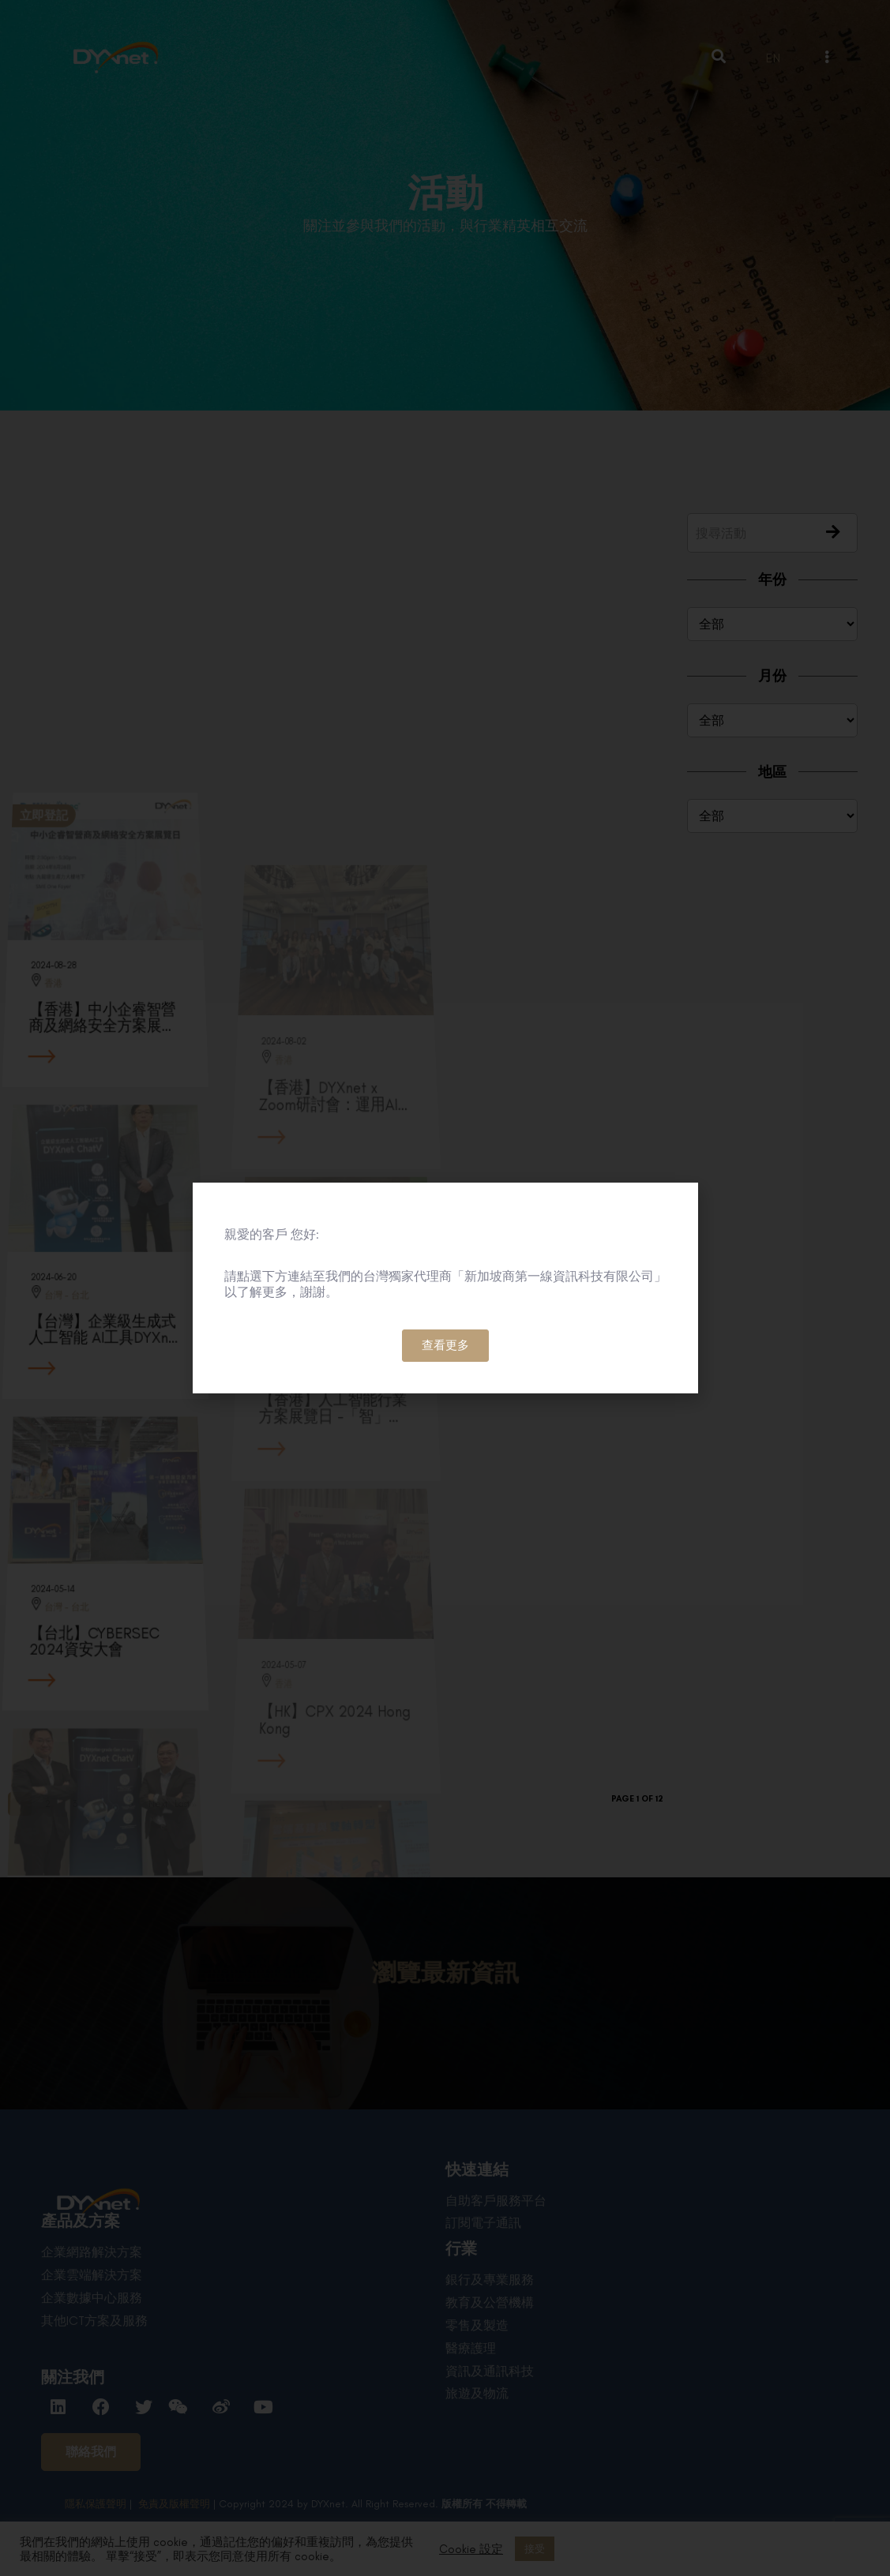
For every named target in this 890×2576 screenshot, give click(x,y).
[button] (445, 1345)
